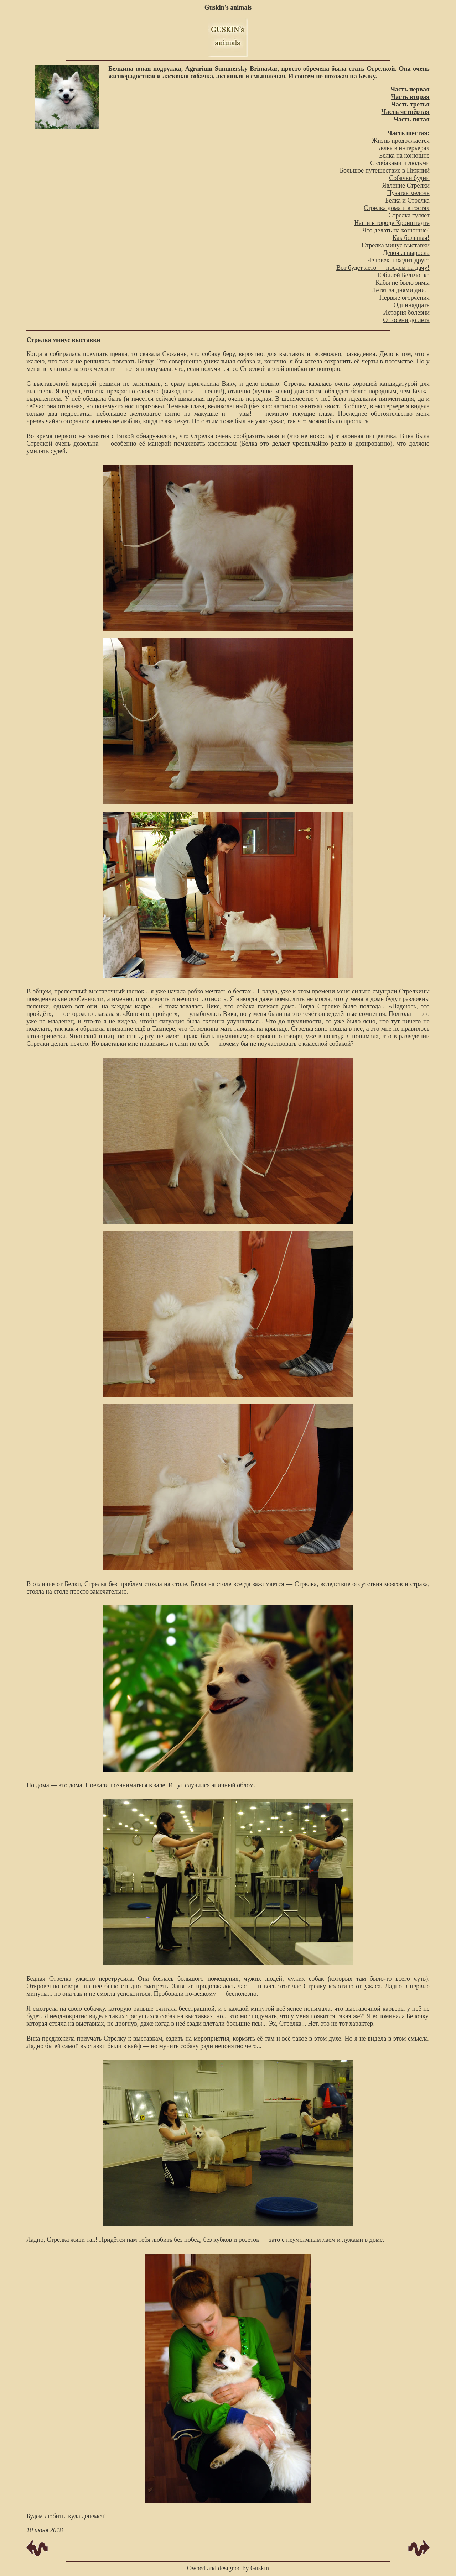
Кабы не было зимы (402, 282)
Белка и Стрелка (407, 200)
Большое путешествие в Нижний (385, 170)
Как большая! (411, 237)
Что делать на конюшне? (396, 230)
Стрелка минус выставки (395, 245)
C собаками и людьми (400, 163)
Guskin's (216, 7)
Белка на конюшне (404, 155)
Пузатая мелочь (408, 192)
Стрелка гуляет (409, 215)
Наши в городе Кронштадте (392, 222)
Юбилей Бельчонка (403, 275)
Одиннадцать (412, 305)
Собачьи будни (409, 178)
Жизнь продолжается (401, 140)
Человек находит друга (398, 260)
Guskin (259, 2568)
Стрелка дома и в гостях (397, 207)
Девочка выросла (406, 252)
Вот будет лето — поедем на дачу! (383, 267)
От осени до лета (406, 320)
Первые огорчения (404, 297)
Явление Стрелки (406, 185)
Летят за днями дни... (400, 290)
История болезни (406, 312)
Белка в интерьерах (403, 148)
